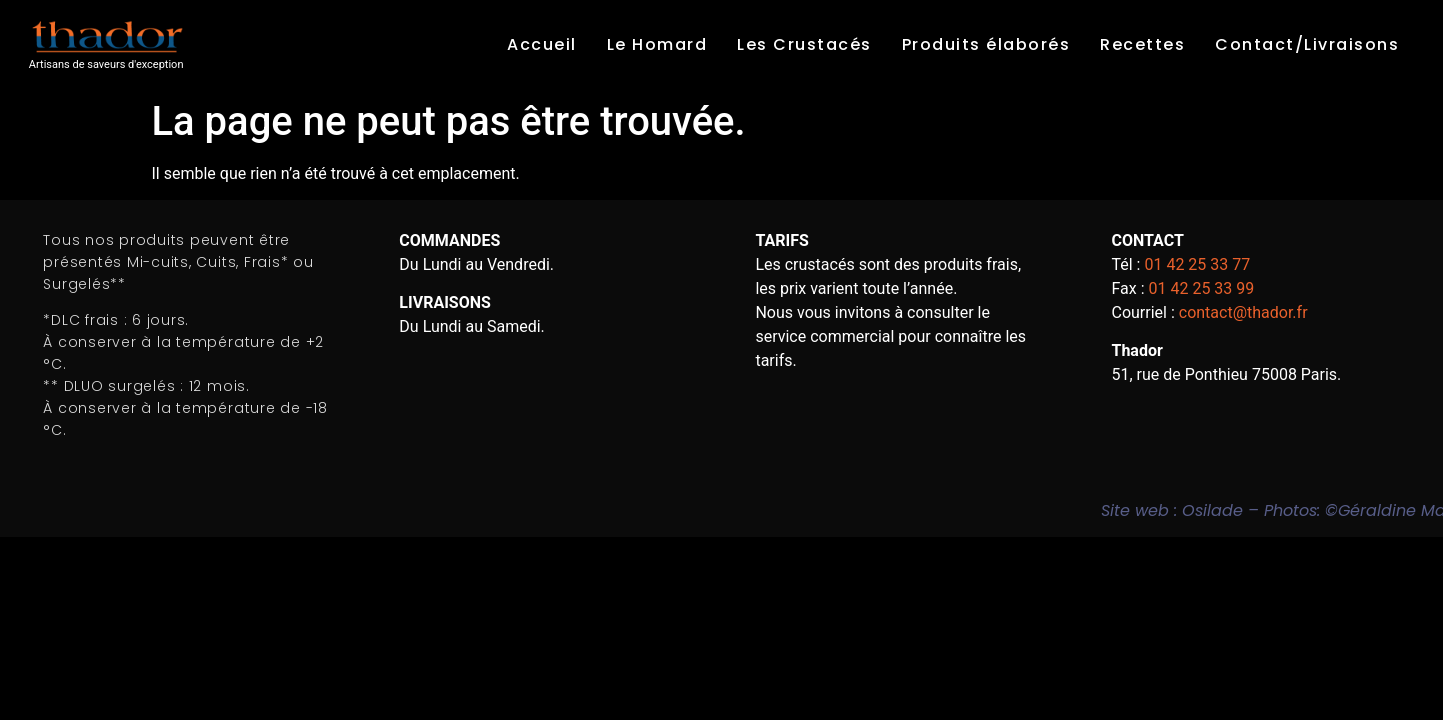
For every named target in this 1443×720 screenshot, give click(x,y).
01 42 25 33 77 (1197, 264)
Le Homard (657, 44)
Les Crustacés (804, 44)
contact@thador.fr (1243, 312)
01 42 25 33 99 (1202, 288)
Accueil (542, 44)
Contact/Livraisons (1307, 44)
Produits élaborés (986, 44)
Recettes (1142, 44)
